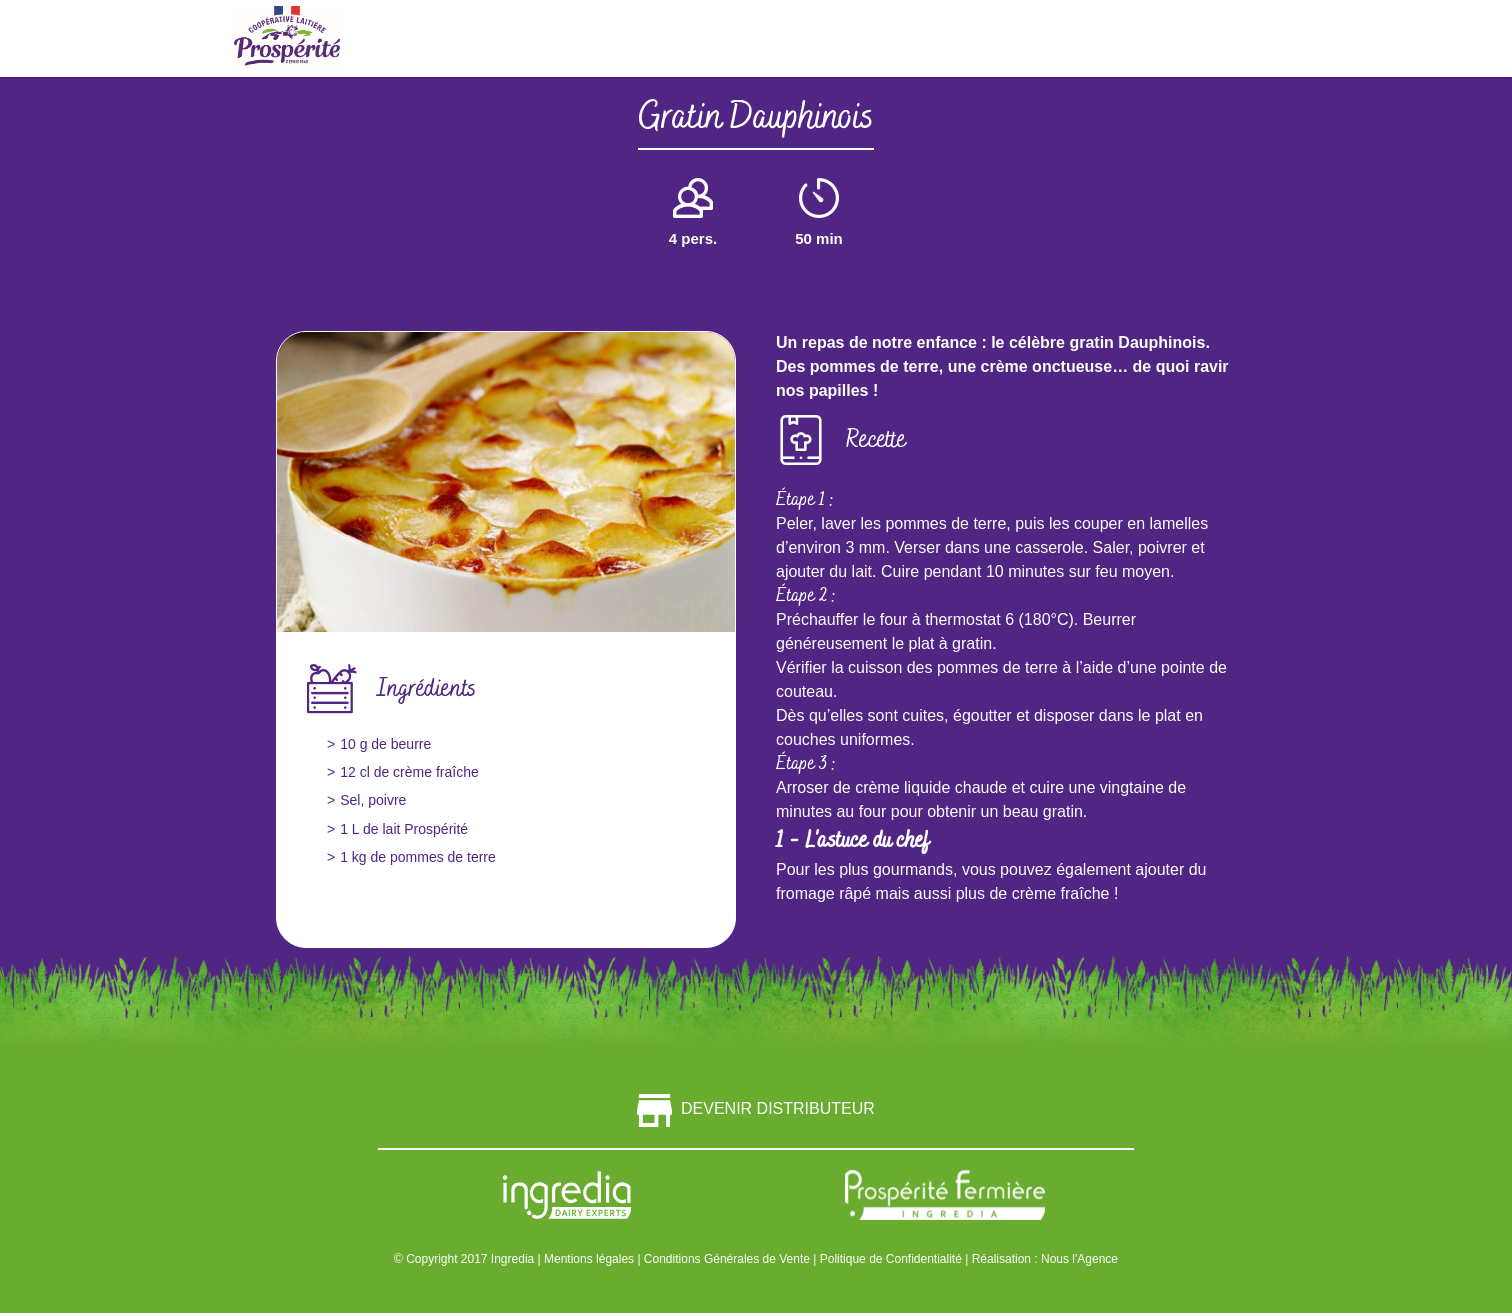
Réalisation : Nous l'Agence (1045, 1259)
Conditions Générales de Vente (728, 1259)
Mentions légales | (594, 1259)
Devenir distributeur (756, 1108)
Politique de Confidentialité (892, 1259)
